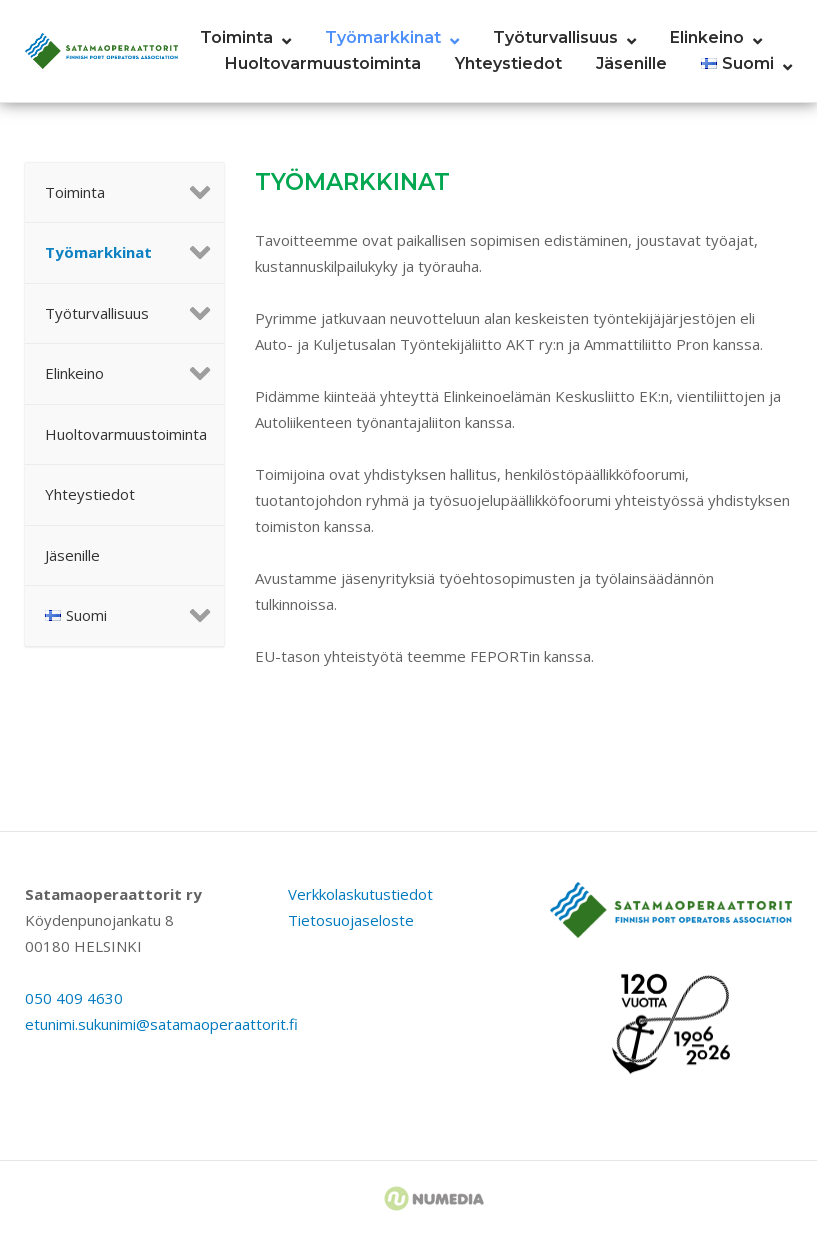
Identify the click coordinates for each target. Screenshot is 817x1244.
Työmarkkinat (383, 37)
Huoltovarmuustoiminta (323, 63)
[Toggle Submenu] (189, 193)
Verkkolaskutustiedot (360, 894)
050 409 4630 (74, 998)
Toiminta (236, 37)
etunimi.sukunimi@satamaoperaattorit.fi (161, 1024)
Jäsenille (631, 63)
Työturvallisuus (555, 37)
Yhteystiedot (508, 63)
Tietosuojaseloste (351, 920)
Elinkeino (707, 37)
